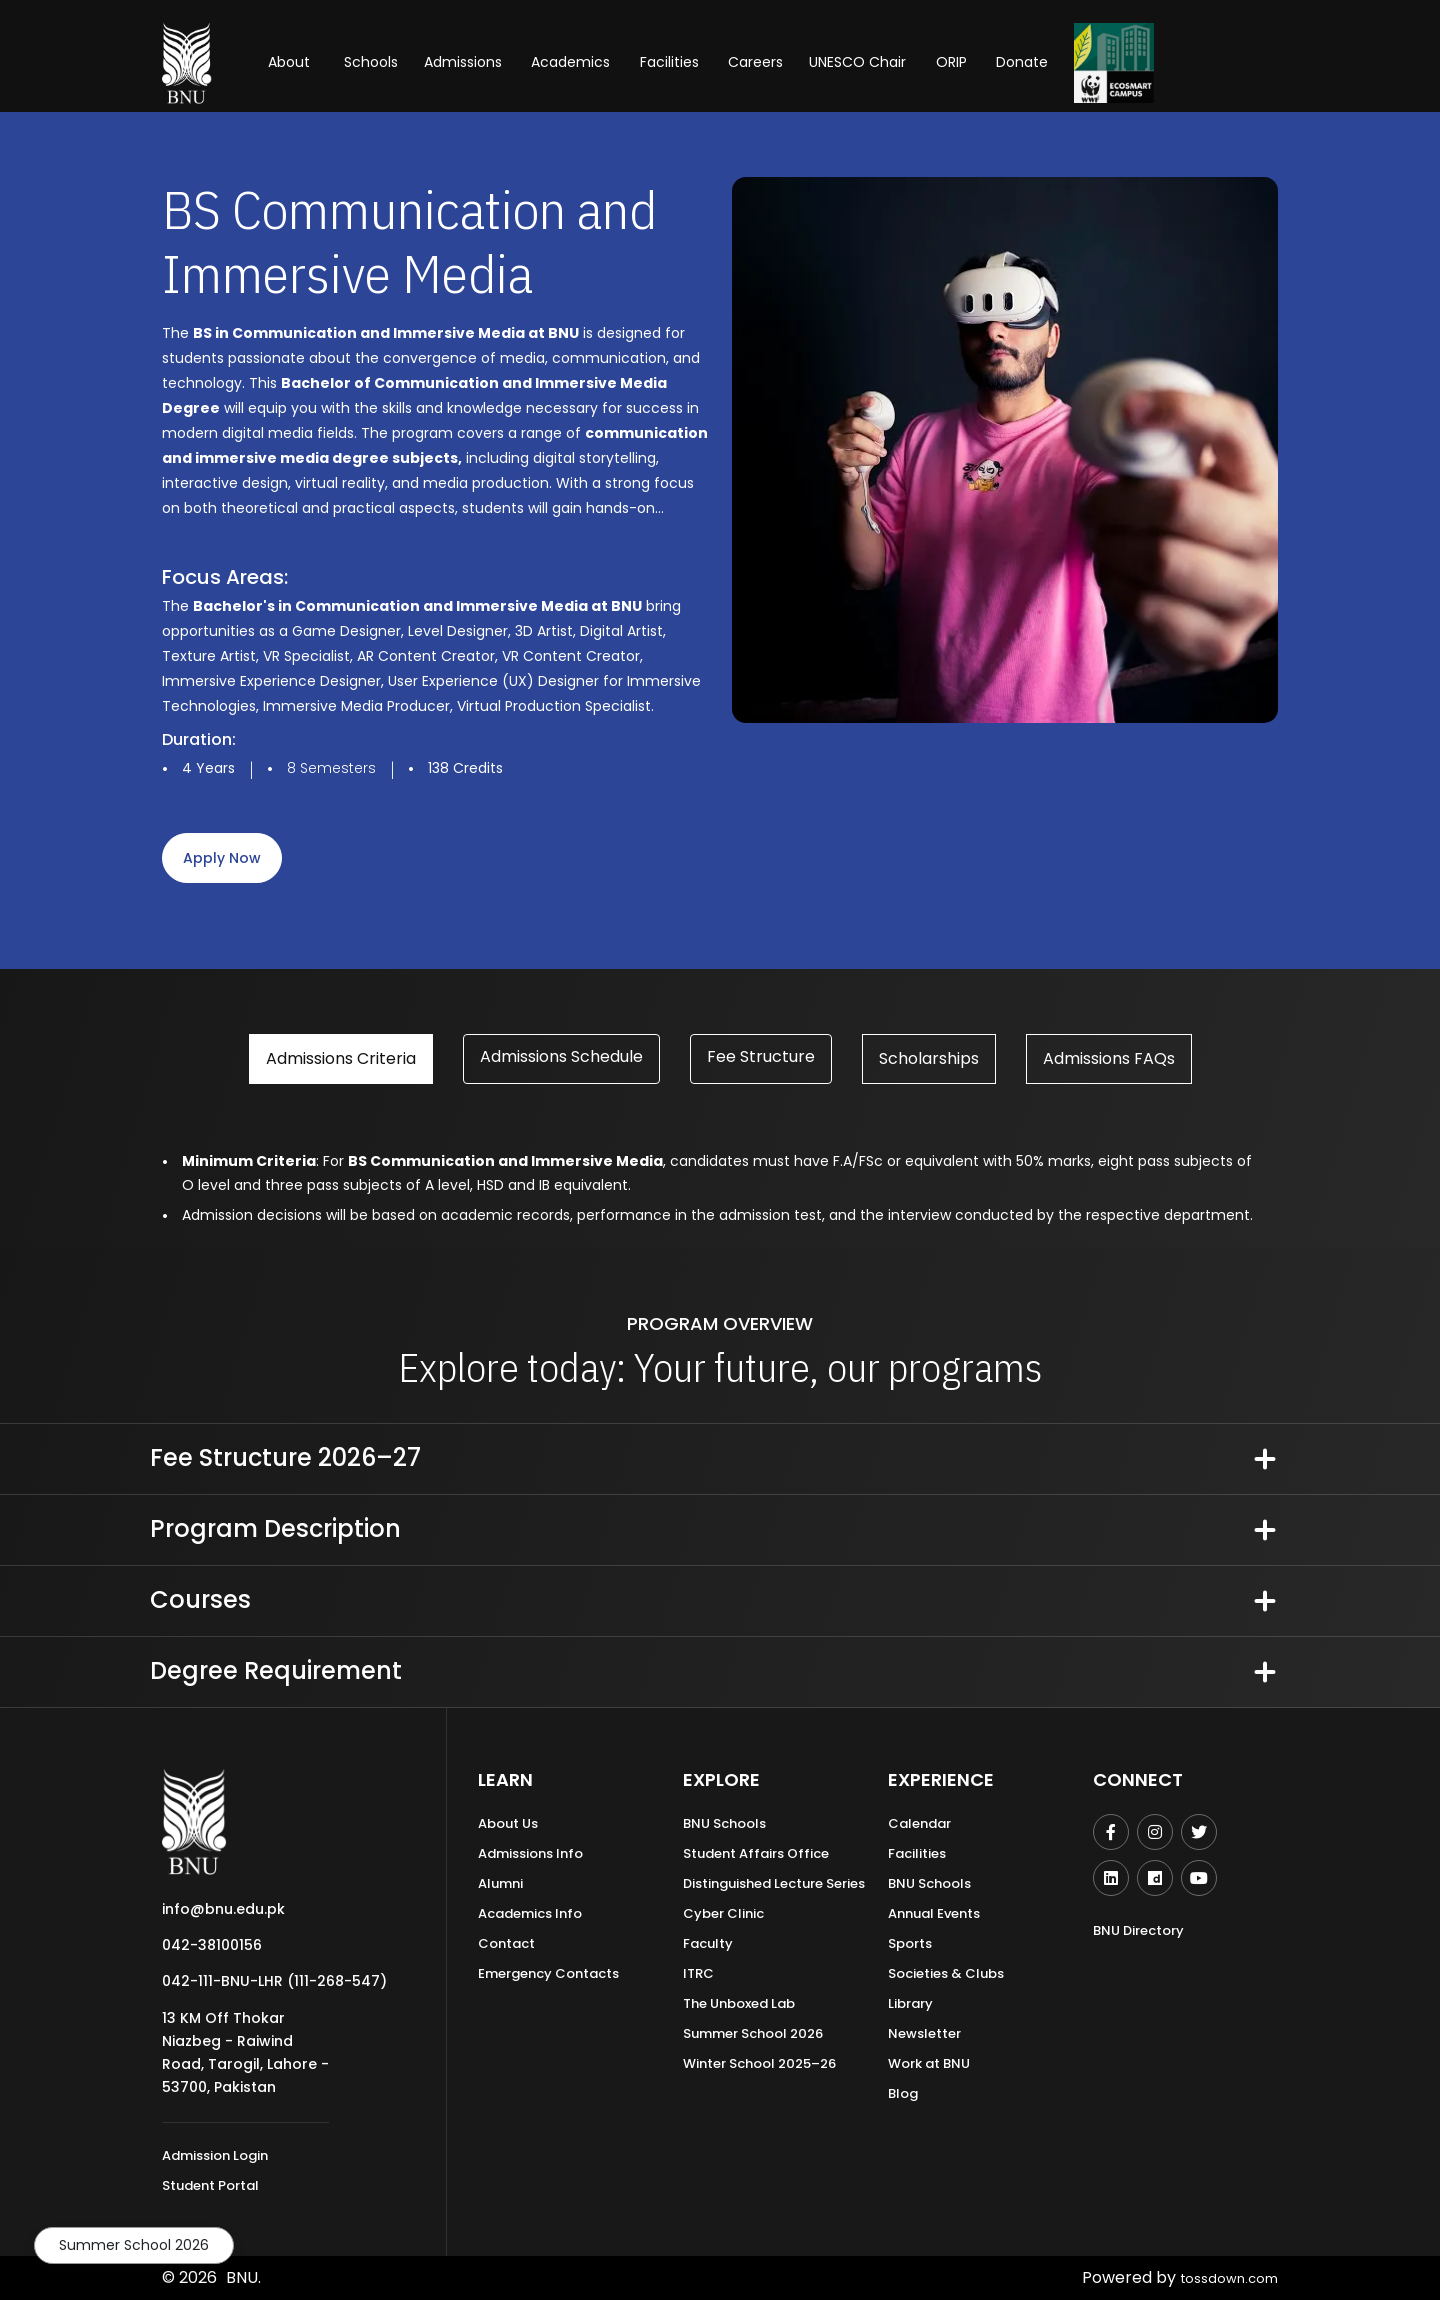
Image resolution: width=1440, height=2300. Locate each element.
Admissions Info (530, 1853)
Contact (506, 1943)
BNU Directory (1138, 1930)
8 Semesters (331, 768)
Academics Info (530, 1913)
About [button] (291, 62)
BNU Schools (724, 1823)
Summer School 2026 (134, 2245)
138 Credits (465, 768)
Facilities (917, 1853)
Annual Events (934, 1913)
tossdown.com (1220, 2277)
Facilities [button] (669, 62)
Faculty (708, 1943)
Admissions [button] (463, 62)
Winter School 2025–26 (759, 2063)
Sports (910, 1943)
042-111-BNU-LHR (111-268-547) (274, 1981)
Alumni (500, 1883)
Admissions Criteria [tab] (341, 1058)
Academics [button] (570, 62)
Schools (371, 62)
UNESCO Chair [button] (857, 62)
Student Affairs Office (756, 1853)
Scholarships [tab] (929, 1058)
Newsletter (924, 2033)
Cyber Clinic (723, 1913)
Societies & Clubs (946, 1973)
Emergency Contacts (548, 1973)
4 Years (208, 768)
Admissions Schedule (561, 1056)
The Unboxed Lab (739, 2003)
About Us (508, 1823)
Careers (755, 62)
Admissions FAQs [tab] (1109, 1058)
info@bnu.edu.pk (223, 1909)
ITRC (698, 1973)
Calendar (919, 1823)
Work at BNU (929, 2063)
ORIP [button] (951, 62)
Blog (903, 2093)
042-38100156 (212, 1945)
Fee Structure (761, 1056)
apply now (222, 858)
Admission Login (215, 2155)
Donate (1022, 62)
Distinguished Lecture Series (774, 1883)
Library (910, 2003)
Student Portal (210, 2185)
